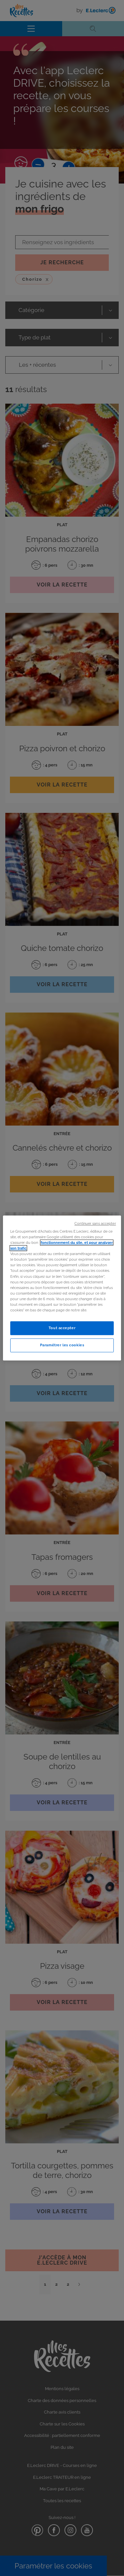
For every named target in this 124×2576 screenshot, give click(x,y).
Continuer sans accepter (95, 1223)
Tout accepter (62, 1328)
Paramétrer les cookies (62, 1345)
